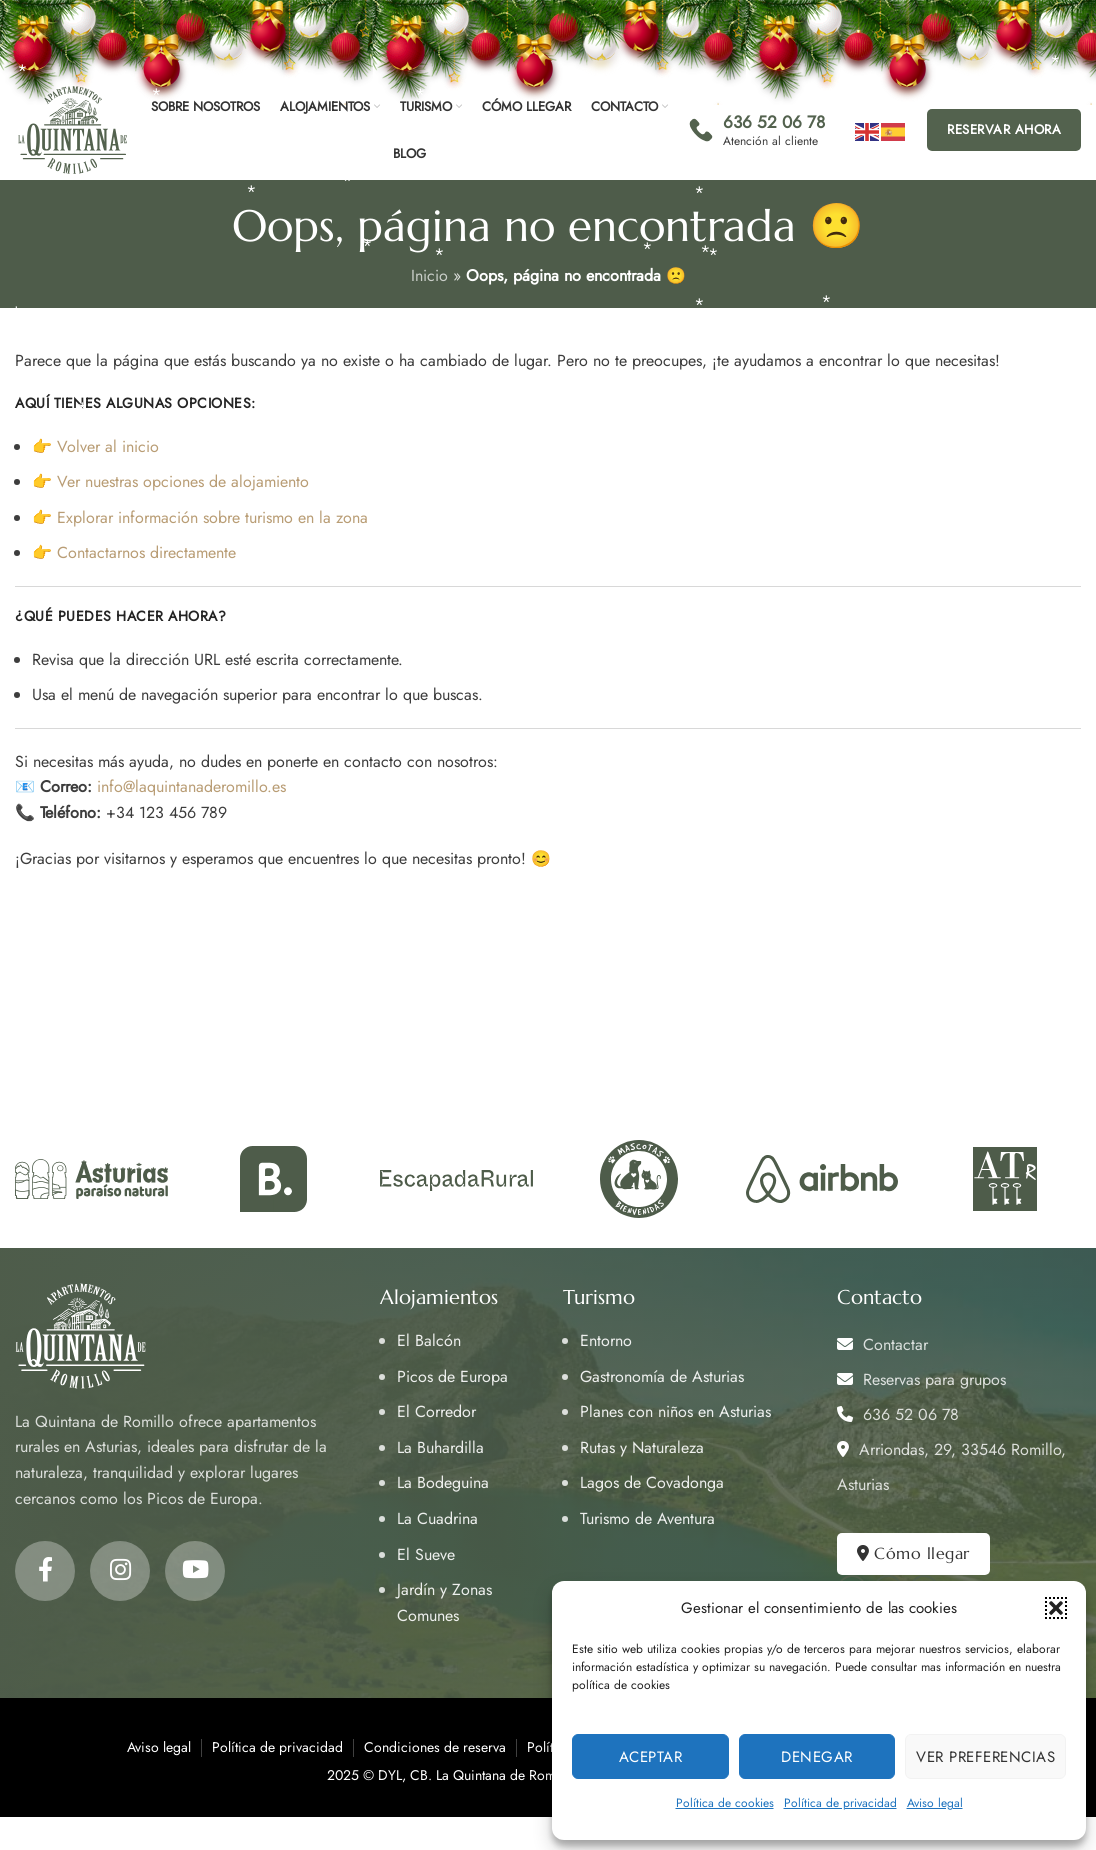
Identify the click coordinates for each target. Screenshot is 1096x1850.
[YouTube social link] (195, 1571)
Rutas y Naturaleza (642, 1447)
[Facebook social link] (45, 1571)
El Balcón (429, 1340)
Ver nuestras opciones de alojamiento (183, 481)
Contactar (882, 1344)
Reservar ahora (1004, 129)
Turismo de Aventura (647, 1518)
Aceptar (651, 1757)
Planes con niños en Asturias (675, 1411)
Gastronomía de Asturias (662, 1376)
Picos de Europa (452, 1376)
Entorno (606, 1340)
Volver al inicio (108, 446)
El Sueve (426, 1554)
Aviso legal (935, 1803)
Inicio (429, 275)
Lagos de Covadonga (652, 1482)
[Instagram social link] (120, 1571)
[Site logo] (72, 128)
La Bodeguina (443, 1482)
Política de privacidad (840, 1803)
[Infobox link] (757, 129)
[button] (1056, 1608)
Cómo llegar (913, 1553)
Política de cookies (725, 1803)
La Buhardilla (440, 1447)
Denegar (817, 1757)
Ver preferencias (985, 1757)
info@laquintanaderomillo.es (191, 786)
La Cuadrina (437, 1518)
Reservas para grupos (921, 1379)
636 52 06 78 (898, 1414)
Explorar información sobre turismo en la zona (212, 517)
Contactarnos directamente (146, 552)
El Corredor (436, 1411)
